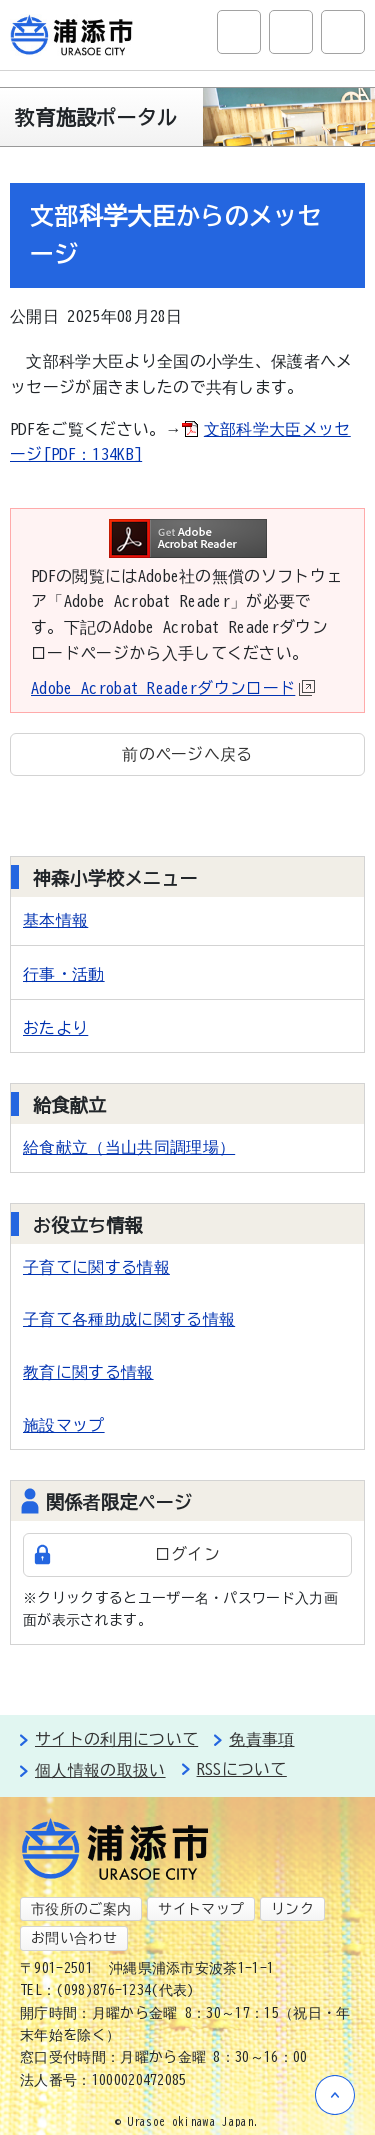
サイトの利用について (116, 1739)
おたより (55, 1028)
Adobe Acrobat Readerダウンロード (173, 688)
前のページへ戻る (187, 754)
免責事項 (261, 1739)
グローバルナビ (343, 32)
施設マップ (64, 1425)
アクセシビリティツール (291, 32)
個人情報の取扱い (100, 1770)
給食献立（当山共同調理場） (129, 1147)
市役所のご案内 (81, 1909)
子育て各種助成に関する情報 (129, 1319)
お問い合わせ (74, 1938)
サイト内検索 (239, 32)
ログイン (187, 1554)
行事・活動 (64, 974)
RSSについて (242, 1769)
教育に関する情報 (88, 1372)
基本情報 (55, 920)
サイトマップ (201, 1909)
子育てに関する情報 (96, 1267)
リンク (292, 1909)
